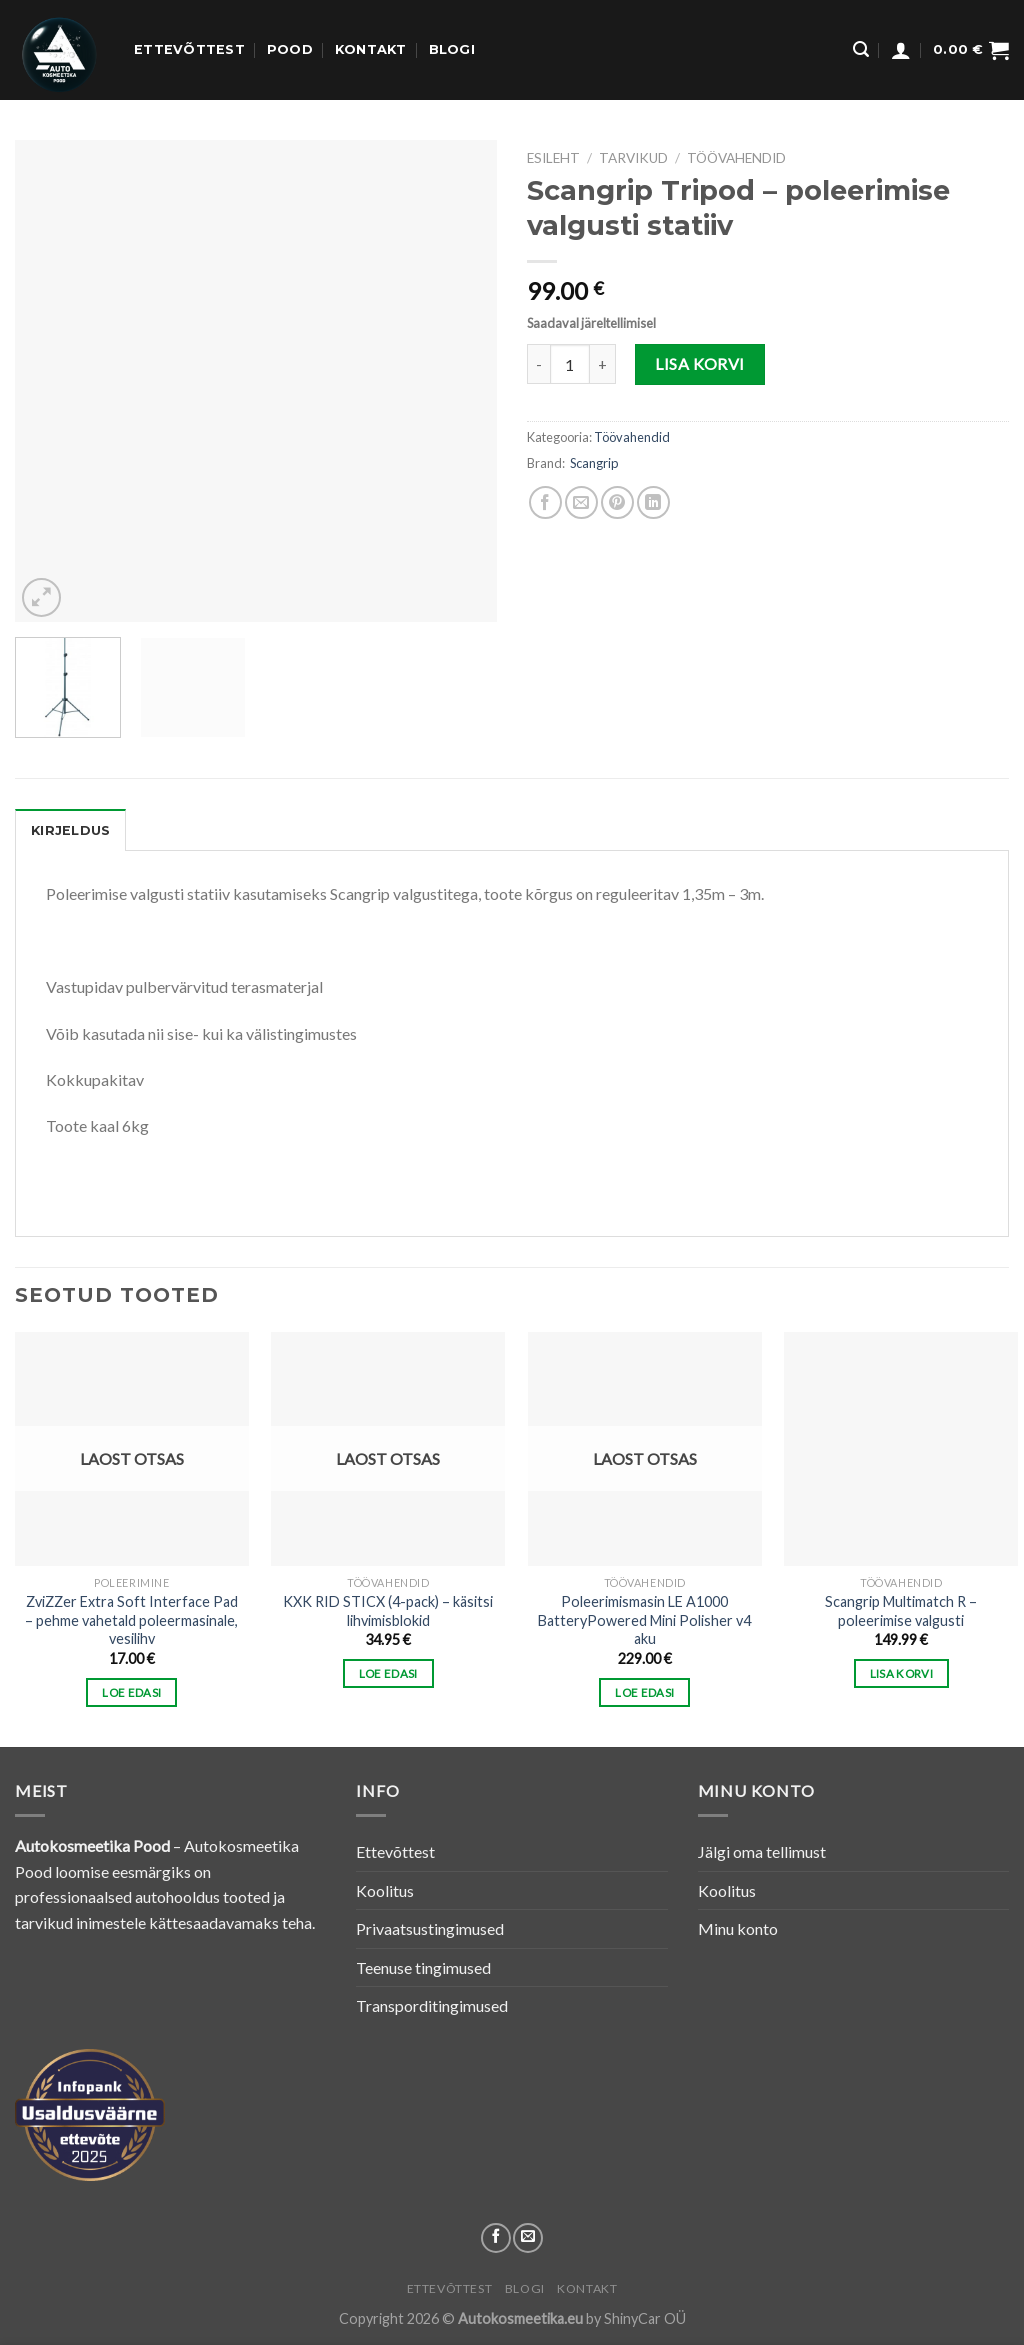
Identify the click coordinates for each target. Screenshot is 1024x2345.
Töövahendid (736, 158)
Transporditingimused (432, 2005)
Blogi (452, 49)
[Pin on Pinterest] (617, 502)
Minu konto (738, 1928)
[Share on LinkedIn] (653, 502)
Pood (290, 49)
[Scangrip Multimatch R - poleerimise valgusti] (901, 1449)
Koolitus (385, 1890)
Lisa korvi (700, 363)
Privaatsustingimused (430, 1928)
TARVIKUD (633, 158)
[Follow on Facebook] (496, 2238)
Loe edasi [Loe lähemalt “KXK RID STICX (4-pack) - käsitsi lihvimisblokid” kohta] (388, 1673)
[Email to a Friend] (581, 502)
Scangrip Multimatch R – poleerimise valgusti (901, 1611)
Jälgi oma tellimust (762, 1851)
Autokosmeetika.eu (520, 2318)
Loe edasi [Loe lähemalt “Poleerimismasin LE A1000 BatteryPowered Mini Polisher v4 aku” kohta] (644, 1692)
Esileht (553, 158)
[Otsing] (861, 49)
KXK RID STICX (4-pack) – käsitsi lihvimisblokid (388, 1611)
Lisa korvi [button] (901, 1673)
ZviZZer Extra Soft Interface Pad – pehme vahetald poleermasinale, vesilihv (131, 1620)
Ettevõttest (189, 49)
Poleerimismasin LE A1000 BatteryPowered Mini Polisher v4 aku (644, 1620)
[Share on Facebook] (545, 502)
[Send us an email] (528, 2238)
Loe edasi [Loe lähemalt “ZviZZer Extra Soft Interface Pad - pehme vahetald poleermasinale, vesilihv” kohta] (131, 1692)
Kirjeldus (70, 830)
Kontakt (371, 49)
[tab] (70, 830)
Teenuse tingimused (423, 1967)
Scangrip (594, 463)
